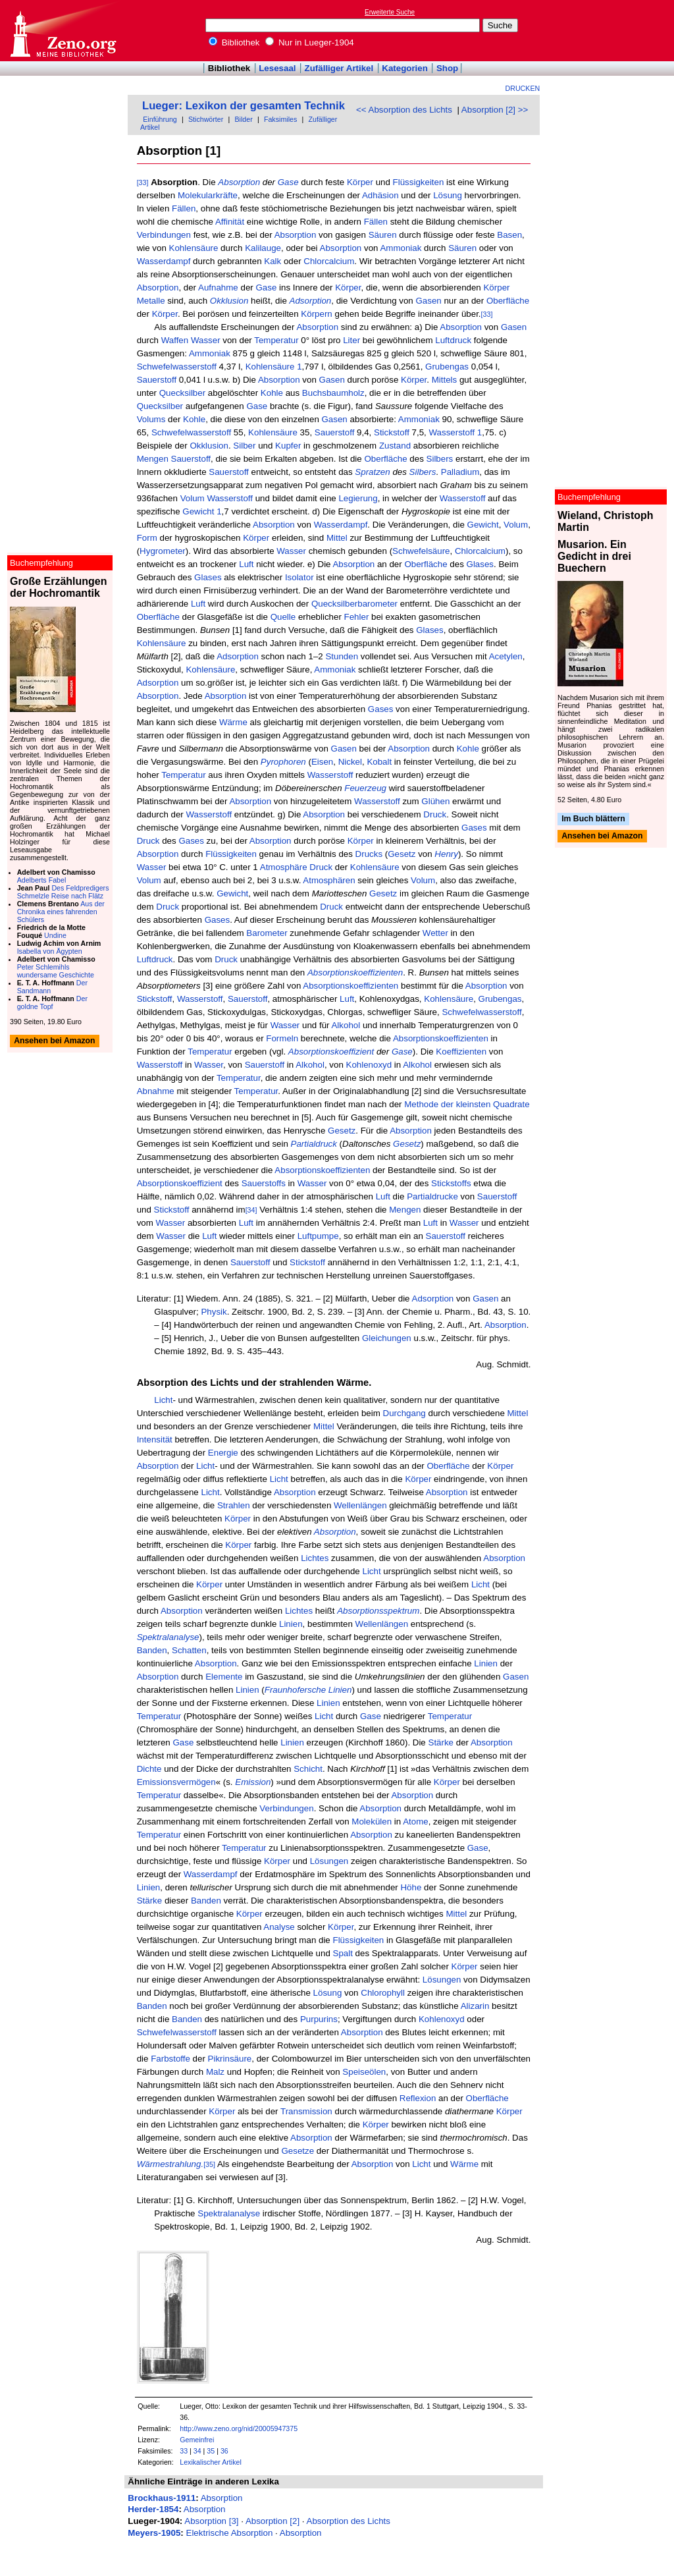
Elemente (223, 1677)
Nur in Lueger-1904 (309, 42)
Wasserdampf (164, 261)
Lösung (447, 195)
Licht (163, 1400)
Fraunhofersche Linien (308, 1690)
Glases (480, 564)
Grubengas (447, 366)
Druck (434, 814)
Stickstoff (391, 432)
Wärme (233, 722)
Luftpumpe (318, 1236)
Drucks (368, 854)
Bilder (243, 119)
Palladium (460, 472)
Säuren (383, 235)
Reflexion (418, 2098)
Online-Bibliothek (62, 30)
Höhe (410, 1887)
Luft (246, 564)
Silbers (440, 459)
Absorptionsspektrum (378, 1611)
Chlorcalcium (328, 261)
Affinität (229, 222)
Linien (291, 1624)
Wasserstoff (230, 498)
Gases (381, 709)
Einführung (160, 119)
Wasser (205, 340)
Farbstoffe (170, 2059)
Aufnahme (218, 287)
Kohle (272, 393)
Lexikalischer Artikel (211, 2462)
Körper (360, 182)
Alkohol (345, 1025)
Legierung (357, 498)
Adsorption (311, 301)
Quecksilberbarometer (354, 604)
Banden (152, 1650)
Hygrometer (163, 551)
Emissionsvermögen (176, 1782)
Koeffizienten (461, 1051)
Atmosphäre (283, 867)
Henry (446, 854)
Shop (447, 68)
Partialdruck (314, 1144)
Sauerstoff (157, 380)
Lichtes (314, 1558)
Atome (415, 1821)
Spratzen (372, 472)
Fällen (183, 208)
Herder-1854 (153, 2509)
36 (224, 2451)
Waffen (175, 340)
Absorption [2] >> (495, 110)
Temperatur (276, 340)
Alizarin (475, 2006)
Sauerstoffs (264, 1183)
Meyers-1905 (154, 2533)
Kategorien (405, 68)
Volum (192, 498)
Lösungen (329, 1861)
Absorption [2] (272, 2521)
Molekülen (371, 1821)
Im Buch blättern (593, 818)
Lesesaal (277, 68)
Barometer (266, 933)
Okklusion (229, 301)
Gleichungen (386, 1338)
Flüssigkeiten (418, 182)
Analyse (278, 1927)
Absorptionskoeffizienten (355, 972)
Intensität (154, 1439)
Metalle (151, 301)
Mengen (152, 459)
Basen (509, 235)
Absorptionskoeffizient (331, 1051)
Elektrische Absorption (229, 2533)
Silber (244, 446)
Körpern (316, 314)
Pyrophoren (283, 762)
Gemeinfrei (197, 2440)
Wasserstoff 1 (455, 432)
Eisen (322, 762)
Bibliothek (234, 42)
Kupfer (288, 446)
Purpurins (319, 2019)
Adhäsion (380, 195)
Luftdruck (453, 340)
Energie (223, 1453)
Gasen (428, 301)
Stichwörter (205, 119)
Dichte (149, 1769)
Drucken (523, 88)
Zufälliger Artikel (339, 68)
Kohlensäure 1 (274, 366)
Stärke (441, 1742)
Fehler (356, 617)
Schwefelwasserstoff (177, 366)
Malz (215, 2072)
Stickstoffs (451, 1183)
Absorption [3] (211, 2521)
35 (211, 2451)
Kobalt (379, 762)
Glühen (435, 801)
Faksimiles (280, 119)
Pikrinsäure (230, 2059)
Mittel (337, 538)
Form (147, 538)
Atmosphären (329, 880)
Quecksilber (182, 393)
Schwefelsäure (421, 551)
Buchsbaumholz (333, 393)
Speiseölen (364, 2072)
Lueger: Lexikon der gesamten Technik (243, 105)
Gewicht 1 (201, 511)
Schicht (308, 1769)
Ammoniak (400, 248)
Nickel (350, 762)
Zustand (395, 446)
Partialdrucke (432, 1196)
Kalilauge (263, 248)
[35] (209, 2164)
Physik (213, 1312)
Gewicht (483, 525)
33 (184, 2451)
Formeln (282, 1038)
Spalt (343, 1953)
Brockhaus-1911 (161, 2498)
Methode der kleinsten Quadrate (466, 1104)
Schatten (189, 1650)
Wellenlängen (360, 1505)
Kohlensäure (194, 248)
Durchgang (404, 1413)
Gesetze (297, 2151)
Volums (151, 419)
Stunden (341, 656)
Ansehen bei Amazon (601, 836)
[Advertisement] (613, 30)
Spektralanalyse (228, 2213)
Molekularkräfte (208, 195)
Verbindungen (164, 235)
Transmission (306, 2111)
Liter (351, 340)
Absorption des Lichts (348, 2521)
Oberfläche (507, 301)
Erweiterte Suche (390, 12)
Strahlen (233, 1505)
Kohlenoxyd (369, 1065)
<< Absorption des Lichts (404, 110)
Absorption (239, 182)
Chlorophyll (383, 1993)
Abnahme (155, 1091)
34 (197, 2451)
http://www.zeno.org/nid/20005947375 (239, 2428)
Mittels (444, 380)
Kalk (272, 261)
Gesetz (401, 854)
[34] (251, 1210)
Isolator (299, 577)
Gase (288, 182)
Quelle (283, 617)
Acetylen (506, 656)
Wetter (435, 933)
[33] (143, 182)
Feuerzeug (365, 788)
